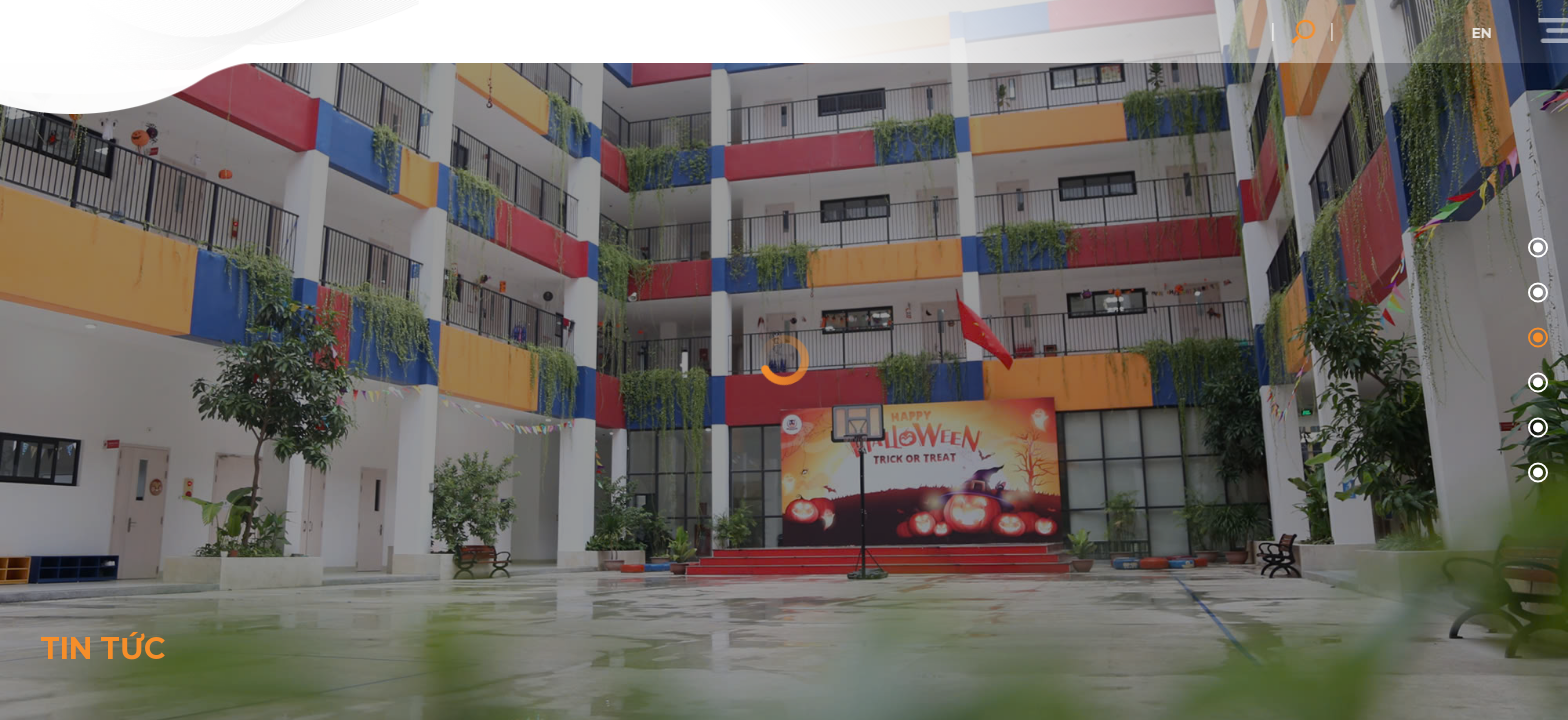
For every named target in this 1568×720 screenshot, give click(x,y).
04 (1535, 428)
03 (1535, 383)
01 (1535, 293)
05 (1535, 473)
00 (1535, 248)
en (1501, 33)
